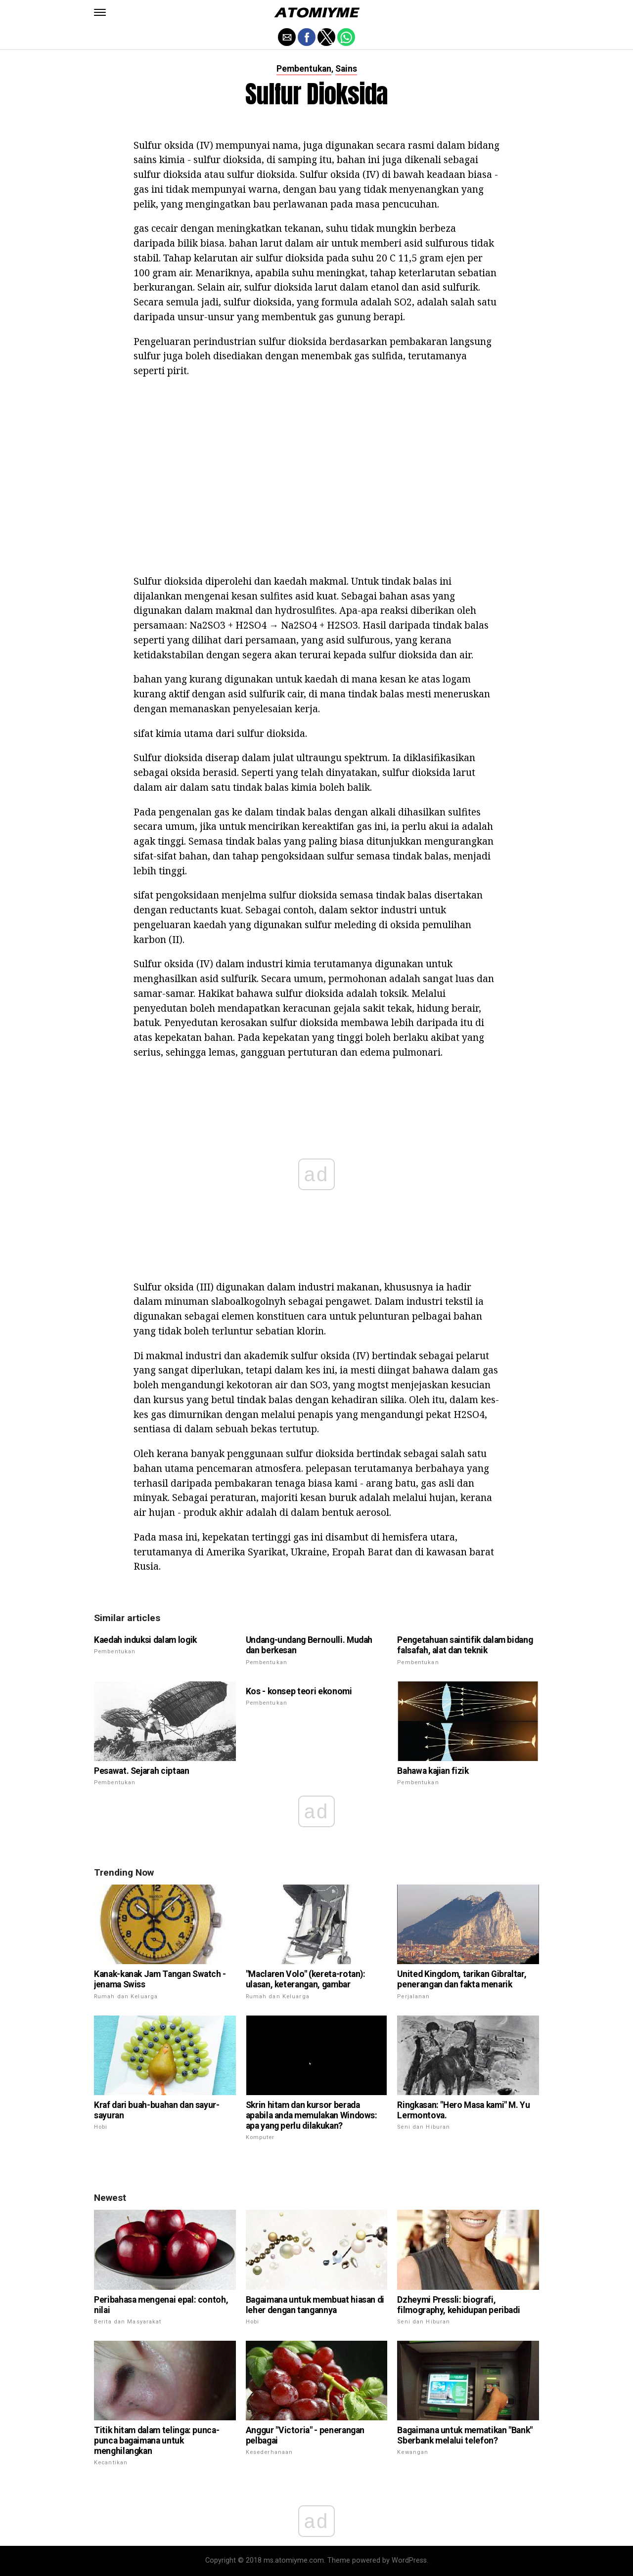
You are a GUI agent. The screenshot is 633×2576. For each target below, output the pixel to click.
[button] (100, 12)
